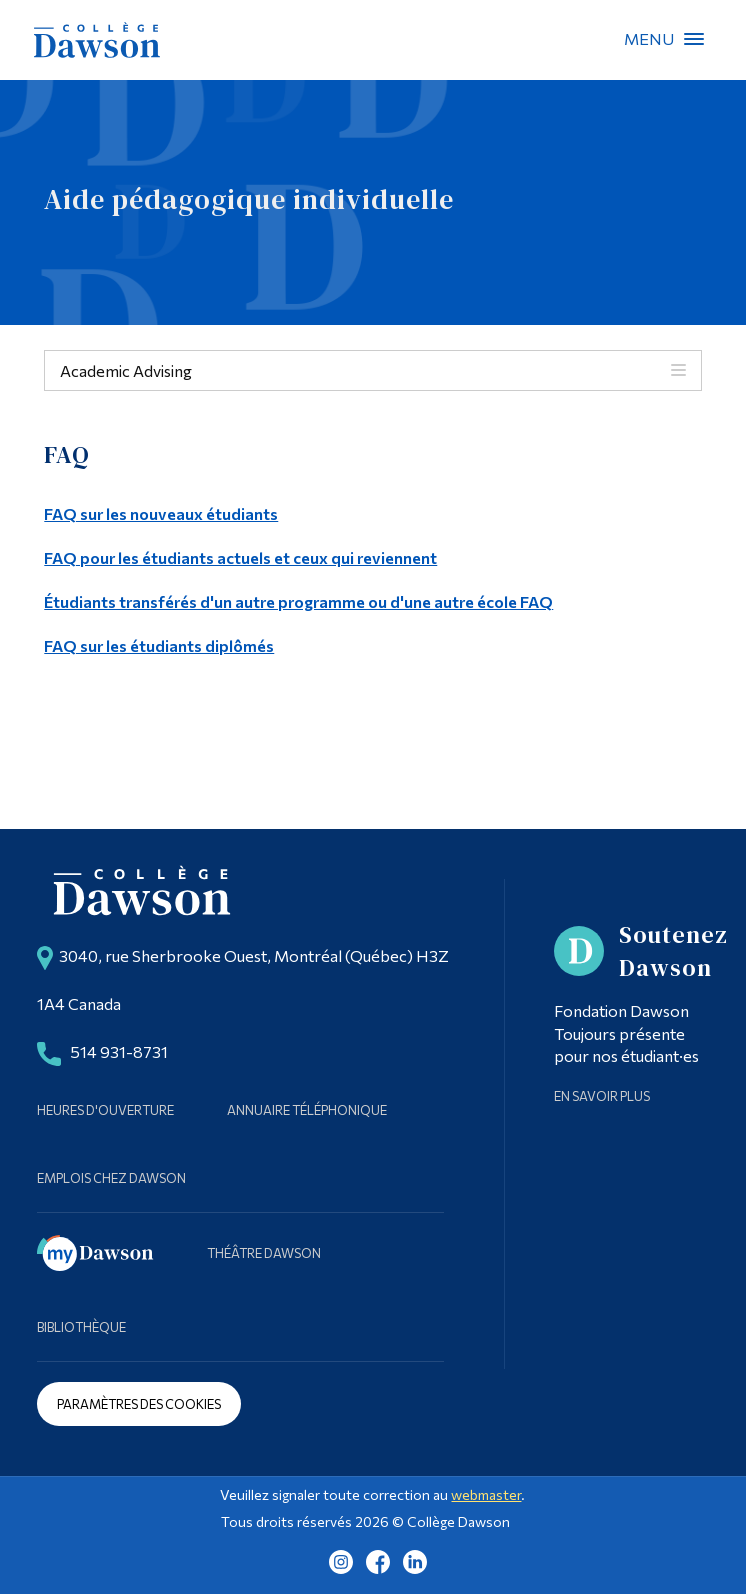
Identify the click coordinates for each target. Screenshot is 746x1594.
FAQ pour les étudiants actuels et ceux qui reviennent (240, 557)
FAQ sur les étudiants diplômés (159, 645)
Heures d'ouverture (105, 1110)
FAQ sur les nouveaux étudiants (161, 513)
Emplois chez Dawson (111, 1178)
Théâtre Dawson (264, 1253)
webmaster (486, 1494)
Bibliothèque (81, 1327)
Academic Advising (126, 370)
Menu (694, 39)
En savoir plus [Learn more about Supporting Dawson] (602, 1096)
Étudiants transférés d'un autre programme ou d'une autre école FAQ (298, 601)
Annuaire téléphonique (307, 1110)
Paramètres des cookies (139, 1404)
